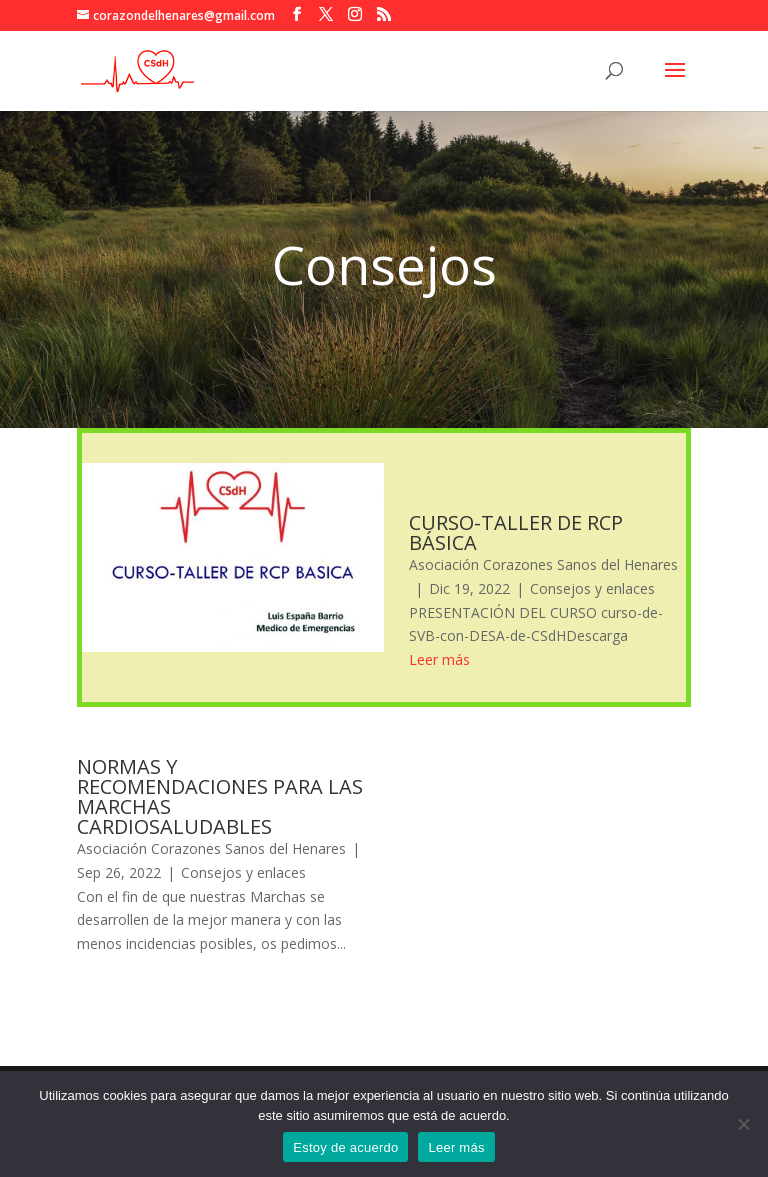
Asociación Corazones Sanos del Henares (543, 564)
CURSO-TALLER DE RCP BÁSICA (516, 532)
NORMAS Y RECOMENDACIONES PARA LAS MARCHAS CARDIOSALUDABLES (220, 796)
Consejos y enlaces (592, 588)
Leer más (456, 1147)
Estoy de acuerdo (345, 1147)
